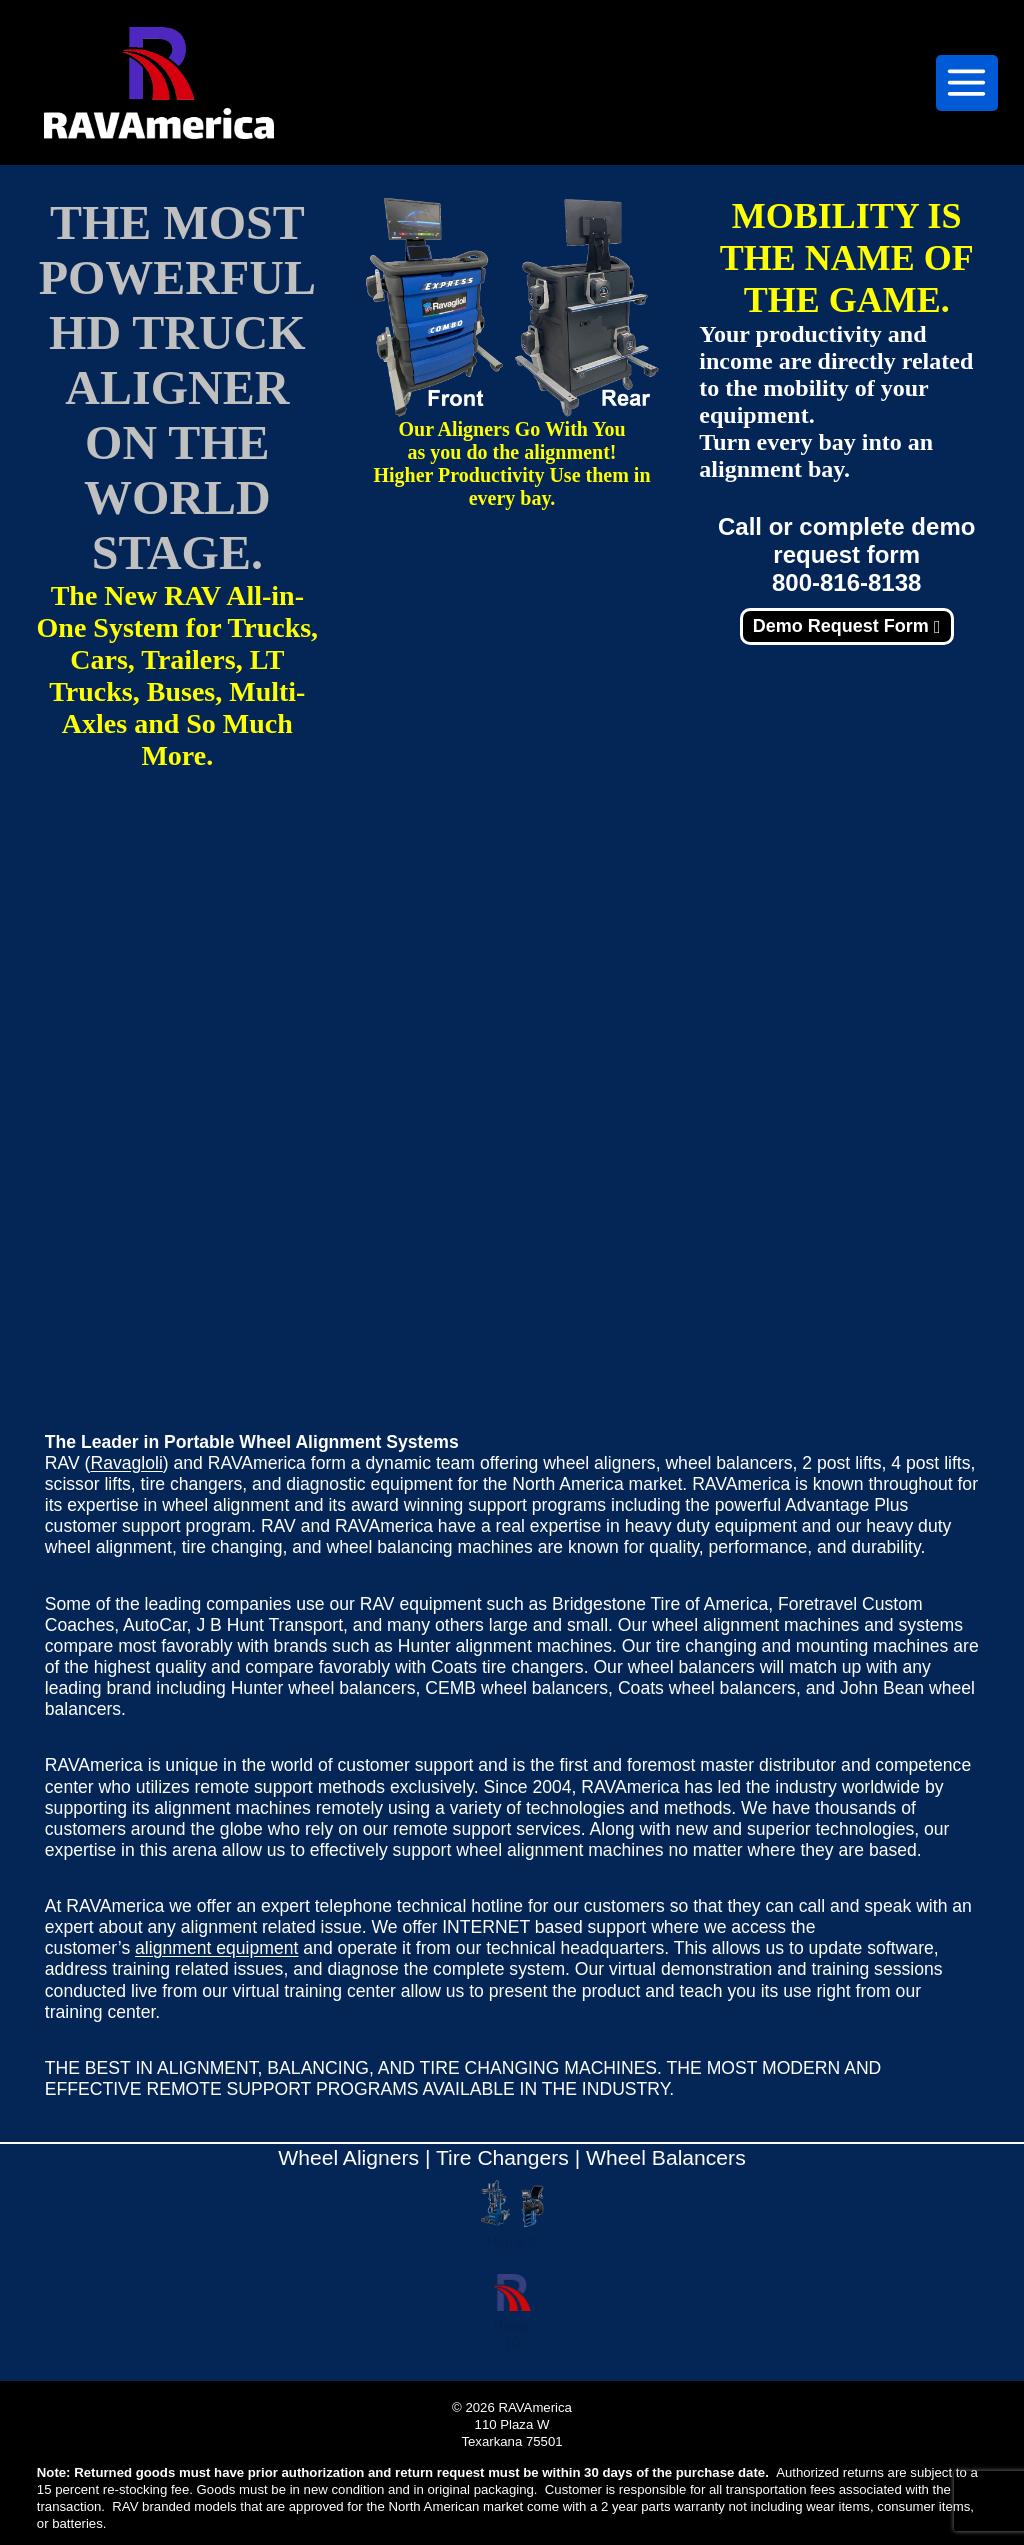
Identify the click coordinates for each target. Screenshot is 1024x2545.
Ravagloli (126, 1463)
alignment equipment (216, 1948)
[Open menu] (967, 83)
